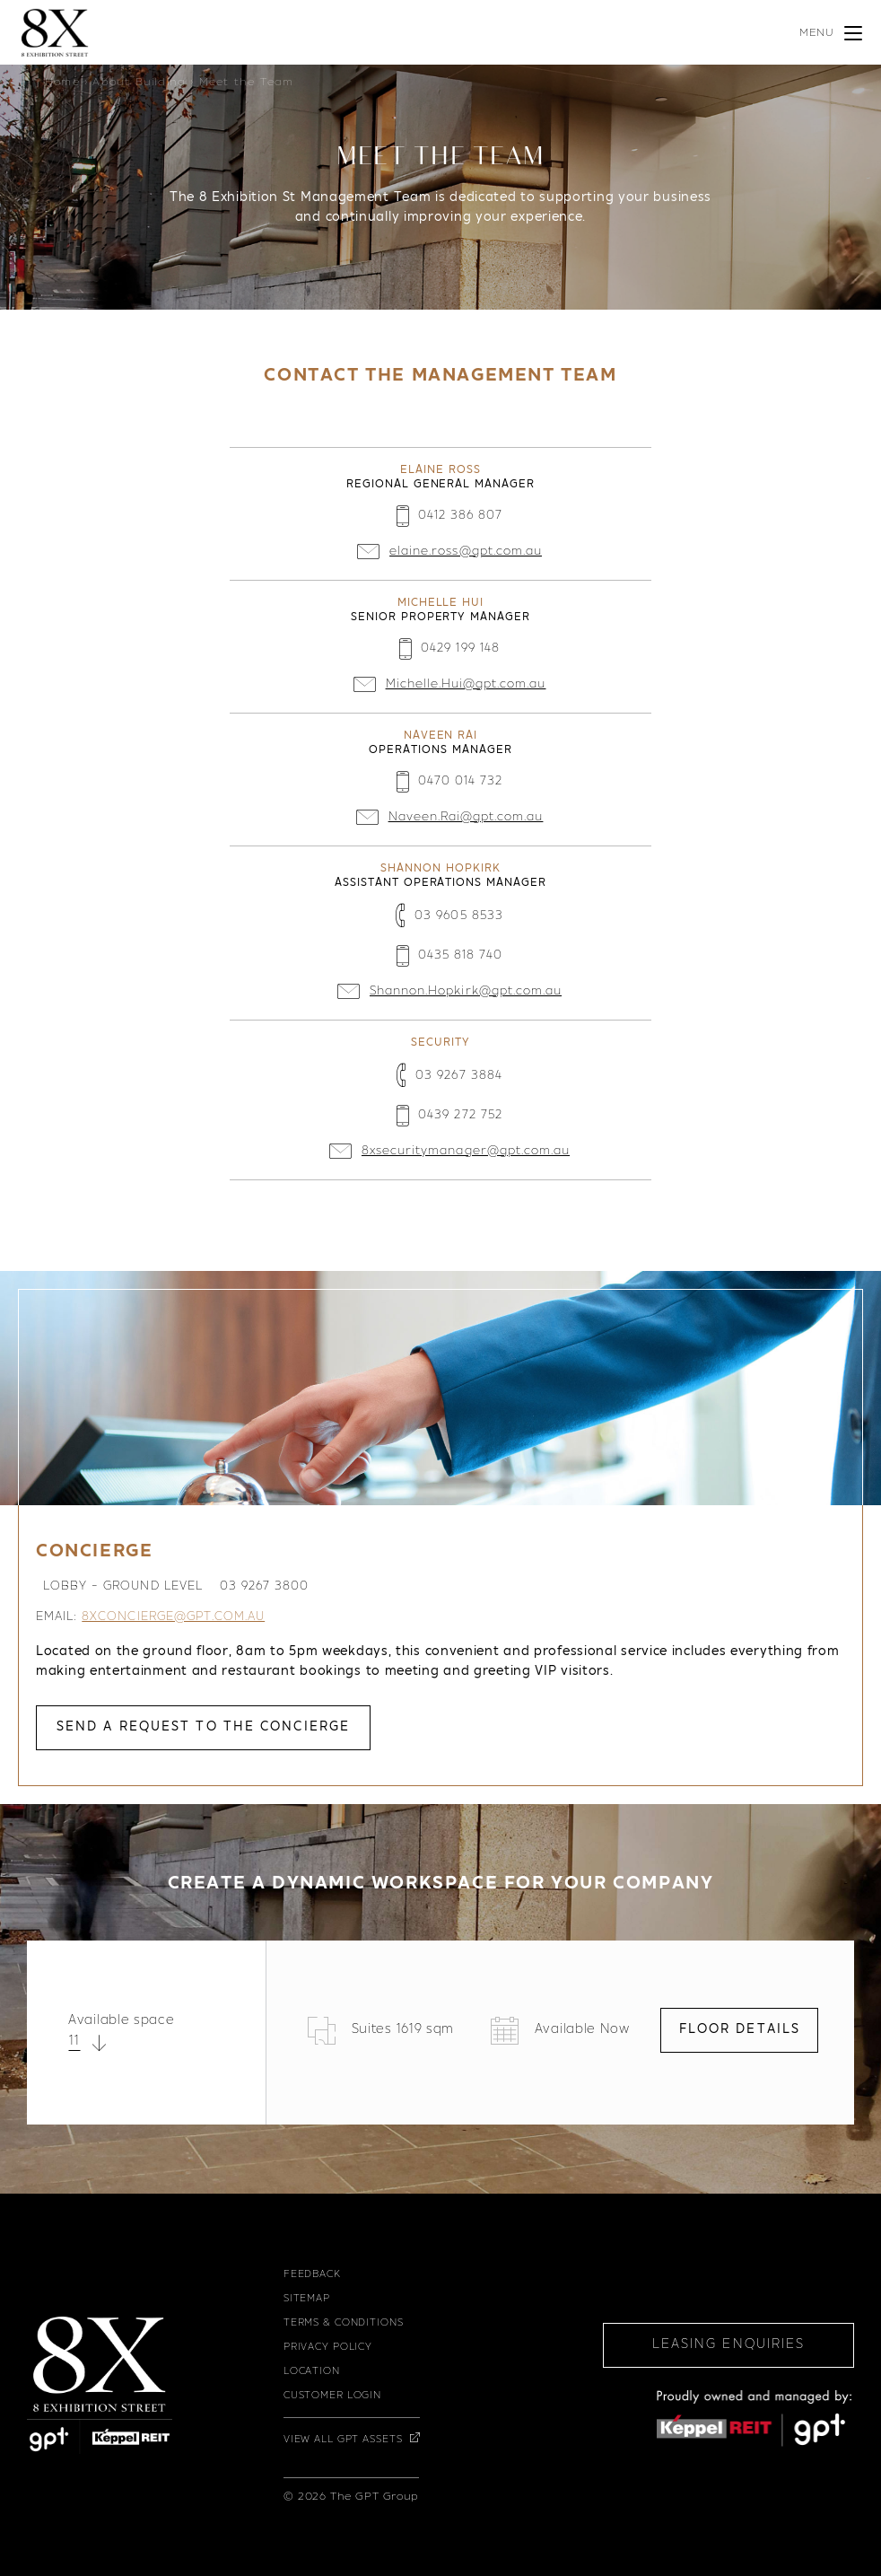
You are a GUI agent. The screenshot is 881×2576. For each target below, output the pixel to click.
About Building (139, 82)
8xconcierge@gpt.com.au (173, 1617)
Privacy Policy (327, 2348)
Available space (121, 2021)
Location (311, 2372)
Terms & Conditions (343, 2323)
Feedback (312, 2275)
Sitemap (306, 2299)
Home (62, 82)
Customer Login (332, 2396)
